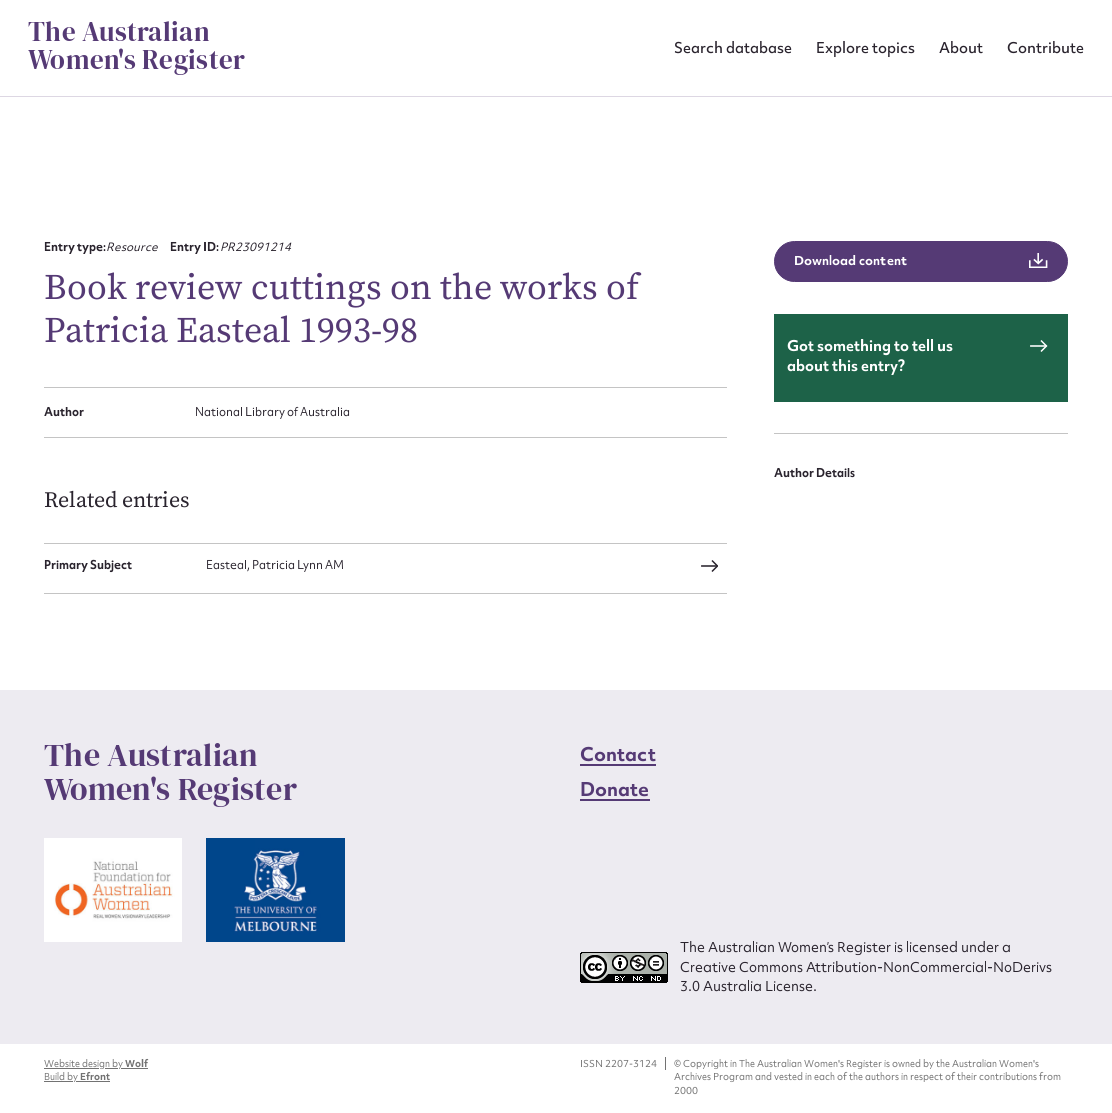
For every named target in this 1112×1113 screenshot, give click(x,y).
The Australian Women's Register (136, 46)
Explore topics (865, 47)
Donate (615, 789)
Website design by (96, 1063)
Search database (733, 47)
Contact (618, 754)
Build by (77, 1076)
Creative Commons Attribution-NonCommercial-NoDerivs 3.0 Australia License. (866, 976)
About (961, 47)
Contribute (1045, 47)
